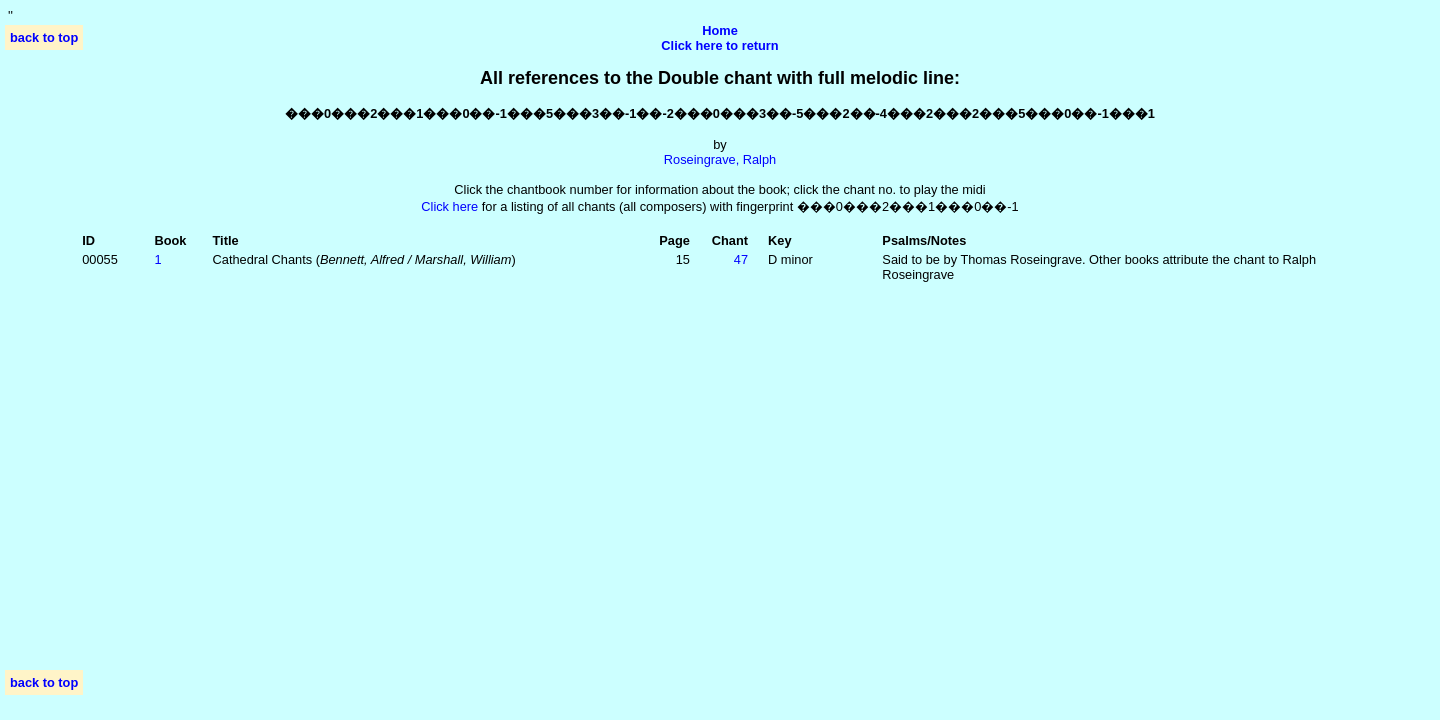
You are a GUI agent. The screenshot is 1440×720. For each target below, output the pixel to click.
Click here (449, 206)
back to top (44, 37)
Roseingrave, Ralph (720, 159)
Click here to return (719, 45)
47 (741, 259)
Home (720, 30)
